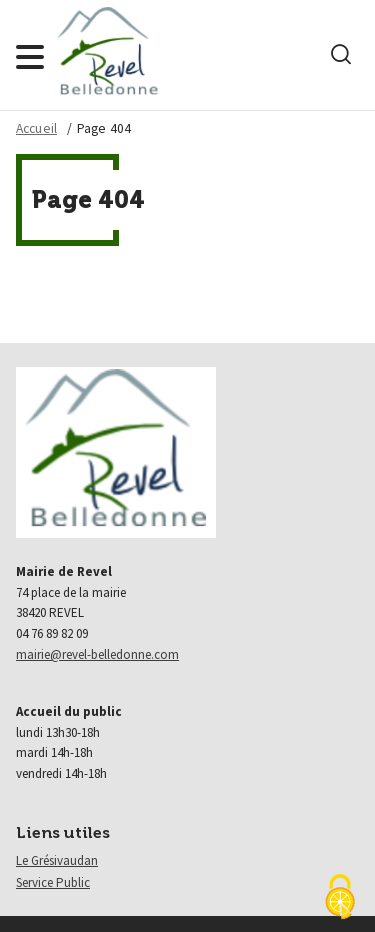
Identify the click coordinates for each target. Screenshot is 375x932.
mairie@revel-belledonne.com (97, 654)
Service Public (53, 882)
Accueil (36, 128)
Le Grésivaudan (57, 860)
